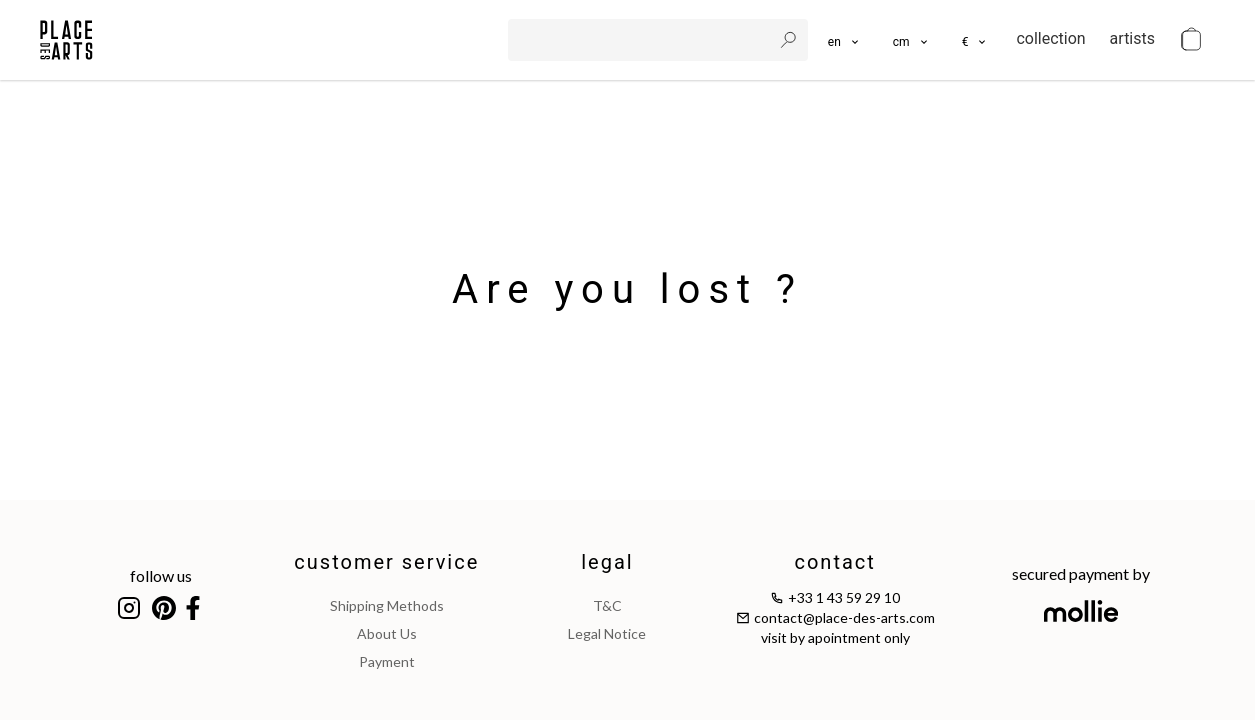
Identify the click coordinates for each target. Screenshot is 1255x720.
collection (1050, 38)
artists (1132, 38)
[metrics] (911, 40)
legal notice (607, 633)
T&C (607, 605)
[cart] (1191, 40)
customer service (386, 562)
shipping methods (387, 605)
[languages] (844, 40)
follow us (161, 575)
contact (834, 562)
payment (387, 661)
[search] (642, 40)
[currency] (975, 40)
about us (387, 633)
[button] (911, 40)
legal (607, 562)
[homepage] (66, 40)
